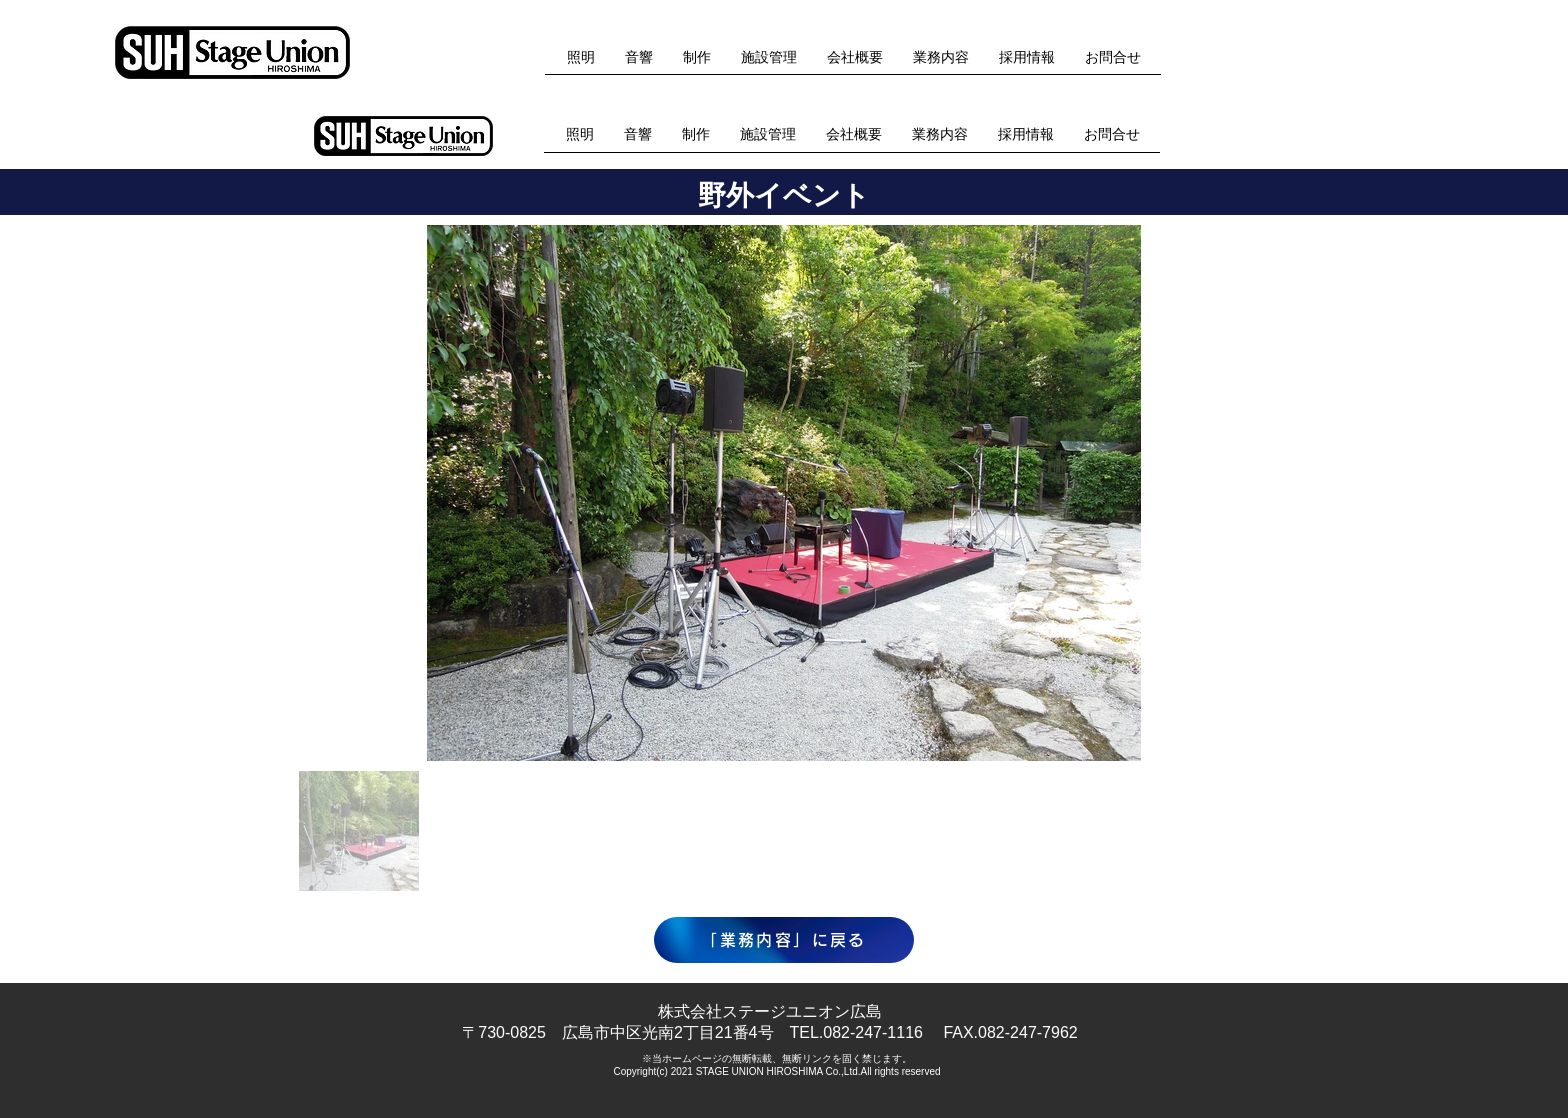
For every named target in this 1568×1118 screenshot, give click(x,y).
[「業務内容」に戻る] (784, 940)
